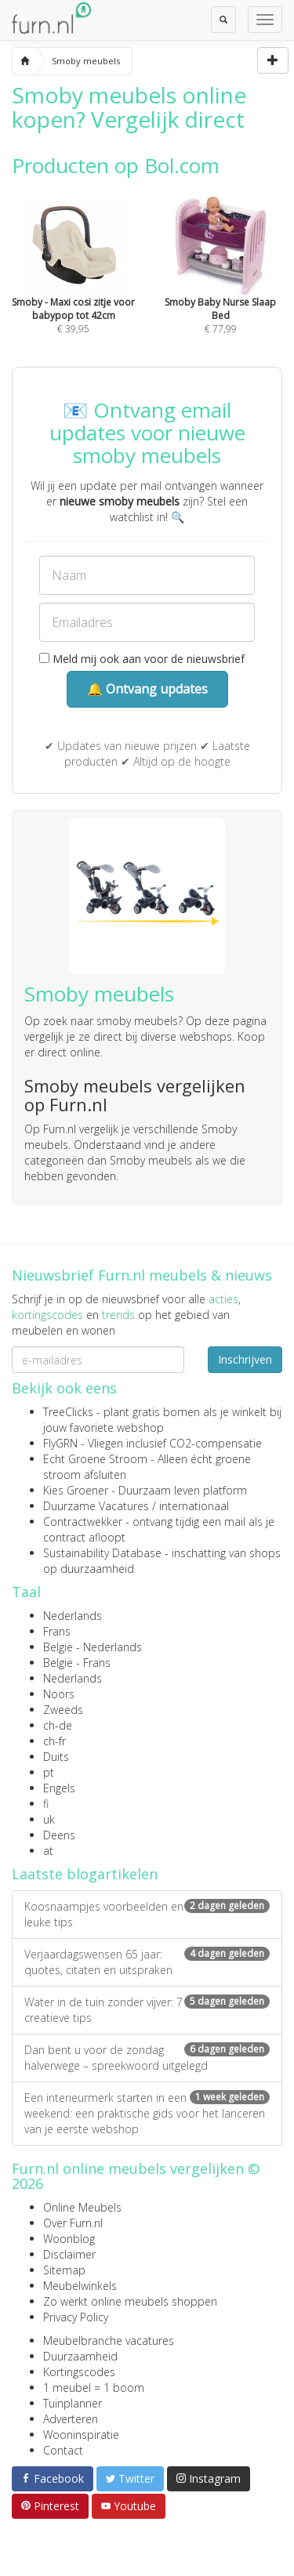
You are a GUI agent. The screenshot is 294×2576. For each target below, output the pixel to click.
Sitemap (64, 2270)
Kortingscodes (79, 2371)
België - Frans (77, 1662)
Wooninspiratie (81, 2434)
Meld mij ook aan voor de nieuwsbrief (142, 658)
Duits (56, 1756)
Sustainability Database (102, 1552)
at (48, 1850)
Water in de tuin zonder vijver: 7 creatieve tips (147, 2009)
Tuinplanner (72, 2403)
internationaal (194, 1505)
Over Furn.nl (73, 2223)
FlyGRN (60, 1443)
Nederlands (72, 1615)
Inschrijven (245, 1359)
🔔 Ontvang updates (147, 688)
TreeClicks (68, 1411)
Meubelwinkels (80, 2285)
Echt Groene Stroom (95, 1458)
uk (49, 1819)
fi (46, 1803)
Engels (59, 1788)
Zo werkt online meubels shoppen (130, 2301)
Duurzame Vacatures (96, 1505)
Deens (59, 1835)
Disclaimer (69, 2254)
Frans (57, 1631)
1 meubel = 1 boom (93, 2387)
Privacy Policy (75, 2317)
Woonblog (69, 2238)
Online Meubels (82, 2207)
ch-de (57, 1725)
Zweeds (63, 1709)
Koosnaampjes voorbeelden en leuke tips (147, 1914)
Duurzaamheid (80, 2356)
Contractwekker (82, 1521)
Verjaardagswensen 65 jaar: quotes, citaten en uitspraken (147, 1962)
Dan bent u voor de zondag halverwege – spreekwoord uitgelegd (147, 2057)
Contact (63, 2450)
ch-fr (54, 1741)
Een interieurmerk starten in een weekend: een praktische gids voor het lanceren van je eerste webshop (147, 2113)
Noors (58, 1694)
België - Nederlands (92, 1646)
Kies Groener (75, 1490)
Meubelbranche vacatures (108, 2340)
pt (48, 1772)
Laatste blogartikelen (85, 1873)
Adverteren (70, 2418)
